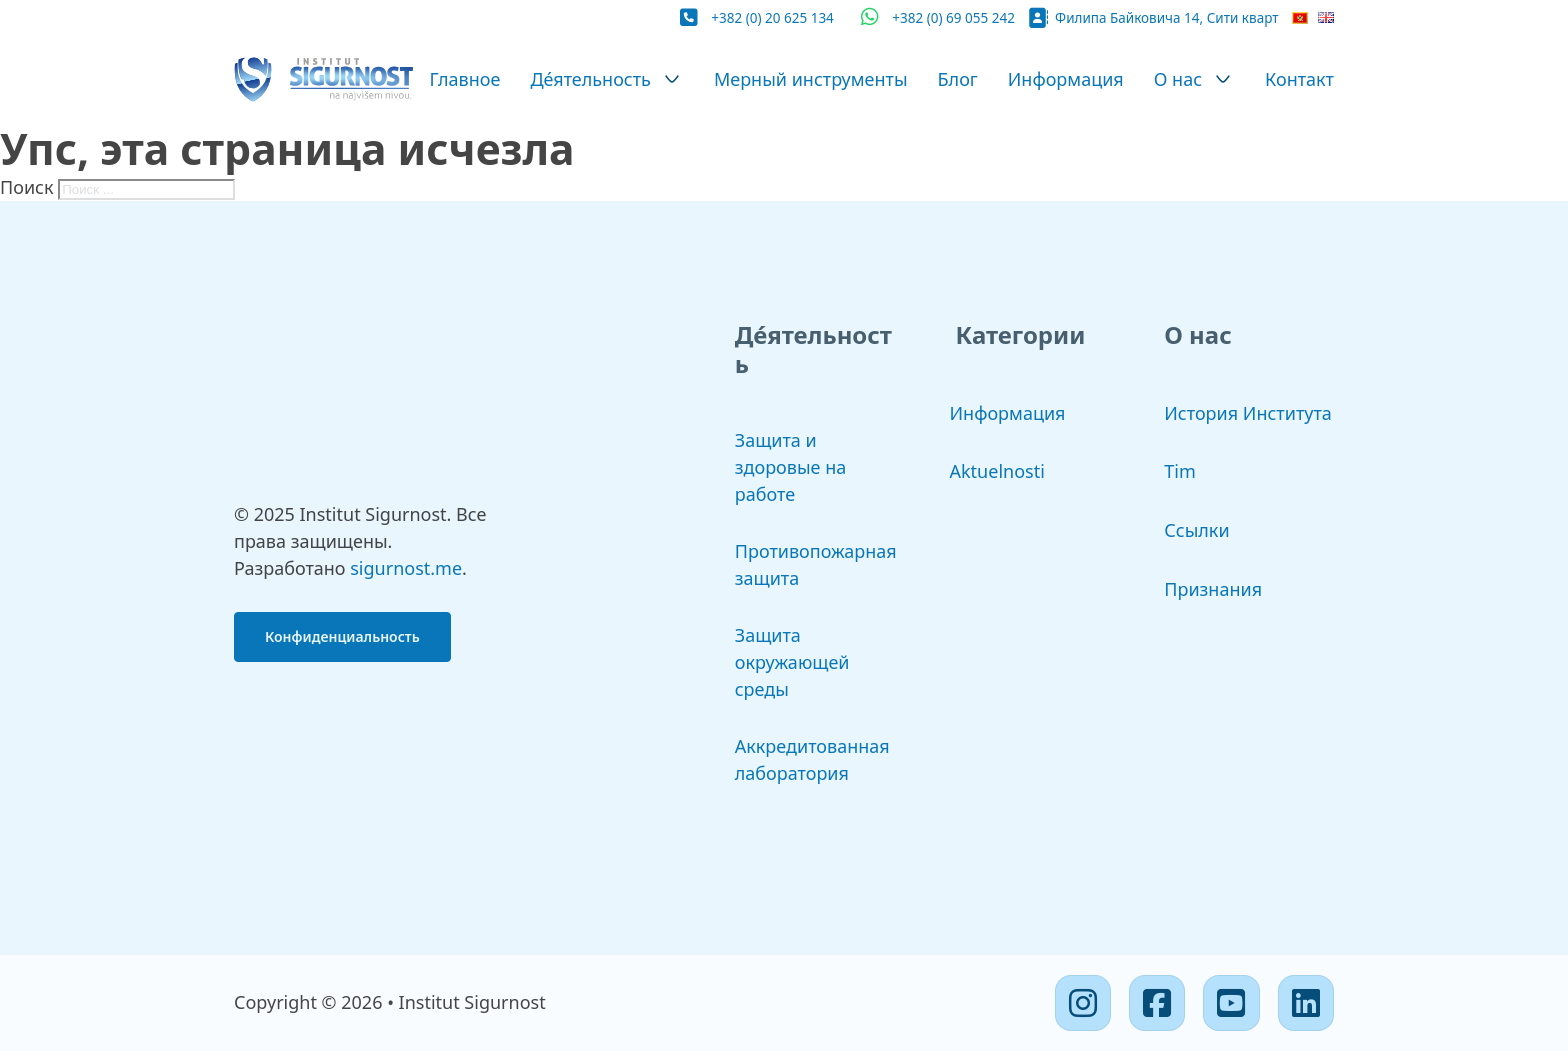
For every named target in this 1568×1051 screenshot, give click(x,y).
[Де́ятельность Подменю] (672, 79)
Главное (464, 79)
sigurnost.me (406, 568)
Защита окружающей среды (792, 662)
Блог (958, 79)
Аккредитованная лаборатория (812, 759)
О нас (1178, 79)
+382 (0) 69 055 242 (953, 18)
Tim (1179, 471)
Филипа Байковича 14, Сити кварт (1166, 18)
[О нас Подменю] (1223, 79)
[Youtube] (1231, 1003)
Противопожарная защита (816, 564)
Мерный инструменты (811, 79)
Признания (1213, 589)
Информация (1066, 79)
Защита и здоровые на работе (791, 467)
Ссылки (1196, 530)
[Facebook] (1157, 1003)
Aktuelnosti (997, 471)
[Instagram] (1083, 1003)
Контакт (1299, 79)
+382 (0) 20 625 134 (772, 18)
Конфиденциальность (342, 636)
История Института (1248, 413)
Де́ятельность (590, 79)
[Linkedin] (1306, 1003)
